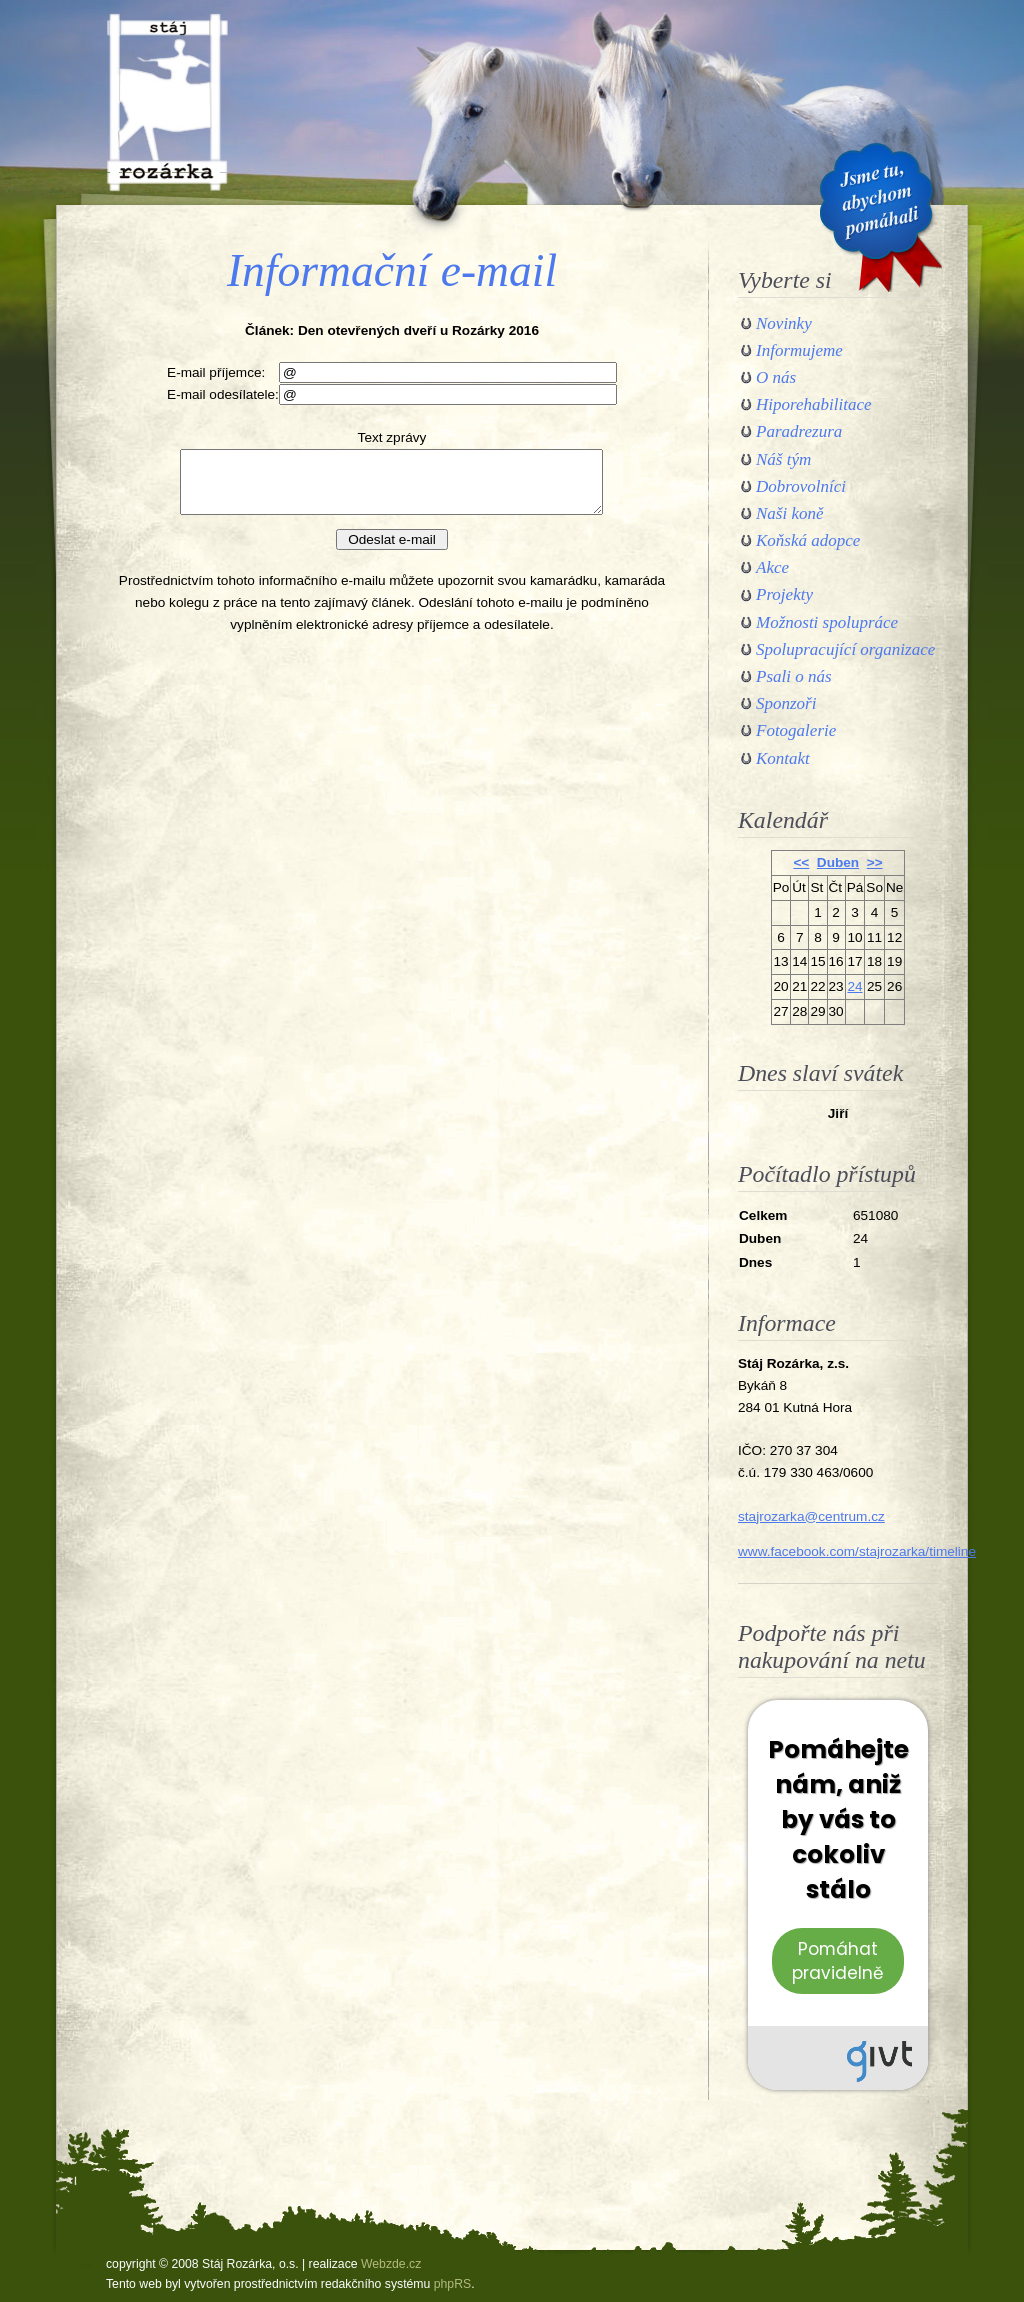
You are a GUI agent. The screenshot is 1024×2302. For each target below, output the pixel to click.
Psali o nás (794, 676)
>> (875, 862)
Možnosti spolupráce (827, 622)
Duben (838, 862)
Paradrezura (799, 431)
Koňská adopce (808, 540)
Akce (772, 567)
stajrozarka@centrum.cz (811, 1516)
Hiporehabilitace (814, 404)
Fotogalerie (796, 730)
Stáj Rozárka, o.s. (167, 102)
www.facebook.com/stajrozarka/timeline (857, 1551)
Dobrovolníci (801, 486)
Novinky (784, 323)
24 (854, 986)
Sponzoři (786, 703)
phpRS (452, 2284)
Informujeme (799, 350)
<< (801, 862)
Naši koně (790, 513)
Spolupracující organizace (845, 649)
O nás (776, 377)
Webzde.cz (391, 2264)
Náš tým (783, 459)
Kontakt (783, 758)
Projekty (784, 594)
